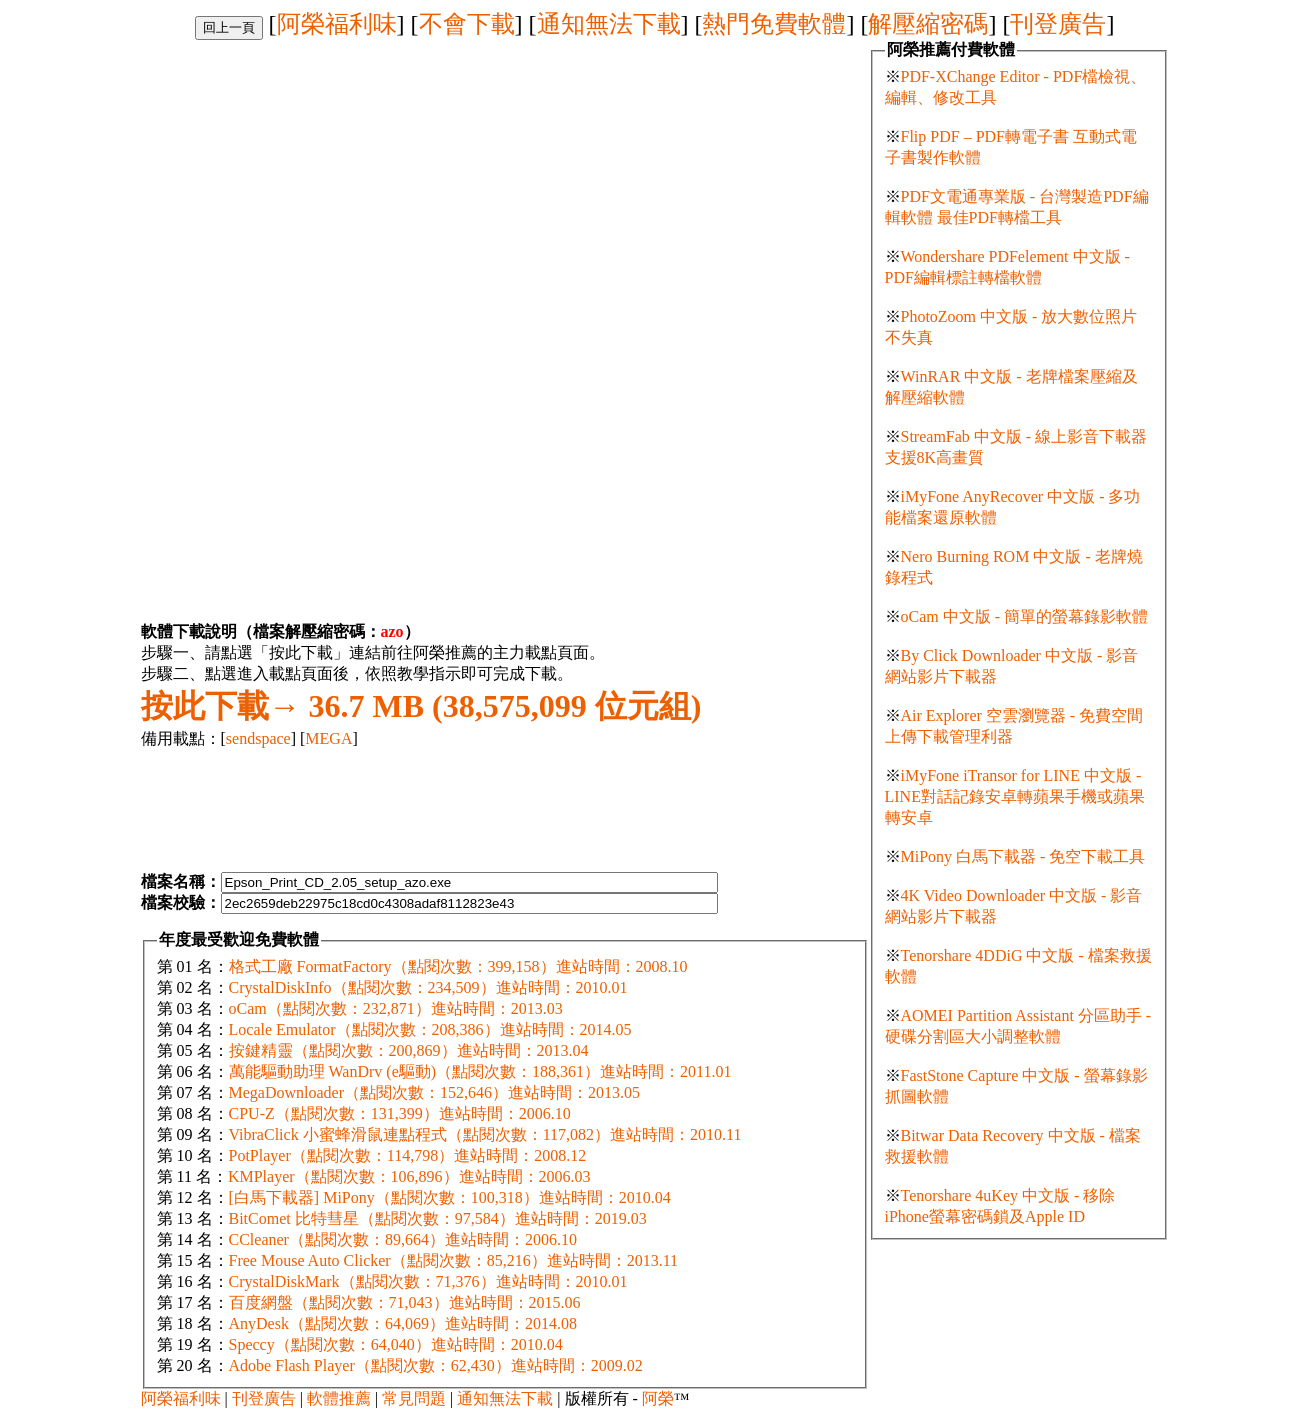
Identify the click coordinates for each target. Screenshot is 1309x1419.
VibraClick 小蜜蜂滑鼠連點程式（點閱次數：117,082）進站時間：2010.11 (485, 1134)
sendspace (258, 738)
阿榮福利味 (337, 24)
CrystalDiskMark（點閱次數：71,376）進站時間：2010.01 (428, 1281)
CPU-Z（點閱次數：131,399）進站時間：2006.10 (400, 1113)
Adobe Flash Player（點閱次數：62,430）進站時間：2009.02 (436, 1365)
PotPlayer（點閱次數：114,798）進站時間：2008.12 (408, 1155)
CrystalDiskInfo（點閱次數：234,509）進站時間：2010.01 (428, 987)
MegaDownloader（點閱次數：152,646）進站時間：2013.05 (435, 1092)
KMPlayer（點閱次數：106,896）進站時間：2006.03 (409, 1176)
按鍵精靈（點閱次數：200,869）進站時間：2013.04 (409, 1050)
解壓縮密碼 (928, 24)
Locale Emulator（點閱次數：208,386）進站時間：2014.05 (430, 1029)
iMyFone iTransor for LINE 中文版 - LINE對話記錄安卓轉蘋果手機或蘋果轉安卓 (1015, 796)
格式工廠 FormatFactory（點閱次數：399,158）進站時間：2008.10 (458, 966)
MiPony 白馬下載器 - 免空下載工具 (1023, 856)
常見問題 (414, 1398)
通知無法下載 (609, 24)
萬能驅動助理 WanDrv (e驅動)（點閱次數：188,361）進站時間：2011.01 (480, 1071)
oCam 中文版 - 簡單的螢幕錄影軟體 (1025, 616)
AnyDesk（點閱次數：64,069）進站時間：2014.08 (403, 1323)
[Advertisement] (309, 180)
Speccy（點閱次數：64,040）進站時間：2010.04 (396, 1344)
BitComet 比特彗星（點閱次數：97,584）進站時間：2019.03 (438, 1218)
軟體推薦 (339, 1398)
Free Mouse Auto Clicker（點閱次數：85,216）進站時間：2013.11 (454, 1260)
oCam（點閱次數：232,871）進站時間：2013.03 (396, 1008)
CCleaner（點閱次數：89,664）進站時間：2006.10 (403, 1239)
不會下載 (467, 24)
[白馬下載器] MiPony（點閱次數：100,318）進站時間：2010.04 (450, 1197)
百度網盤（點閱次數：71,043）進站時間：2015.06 (405, 1302)
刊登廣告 (1058, 24)
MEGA (328, 738)
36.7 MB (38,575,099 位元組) (421, 706)
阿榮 (658, 1398)
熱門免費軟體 (774, 24)
